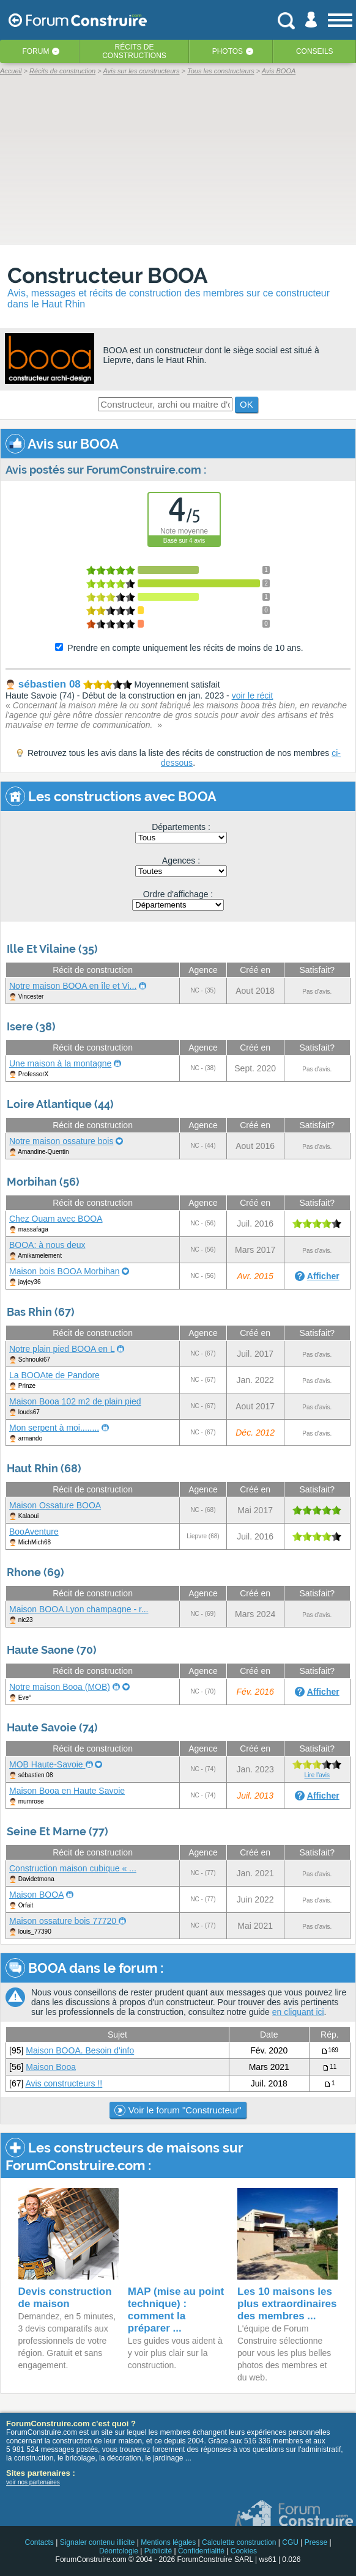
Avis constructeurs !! (63, 2083)
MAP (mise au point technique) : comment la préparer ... (176, 2310)
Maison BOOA (36, 1894)
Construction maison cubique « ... (72, 1868)
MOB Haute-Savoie (47, 1764)
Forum (35, 51)
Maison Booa (51, 2067)
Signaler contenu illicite (97, 2542)
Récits (134, 51)
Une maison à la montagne (60, 1063)
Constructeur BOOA (107, 275)
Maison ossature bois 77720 (64, 1921)
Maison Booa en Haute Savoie (67, 1791)
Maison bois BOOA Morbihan (64, 1271)
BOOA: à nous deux (47, 1245)
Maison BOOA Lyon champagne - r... (79, 1609)
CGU (290, 2542)
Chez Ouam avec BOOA (56, 1219)
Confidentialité (201, 2551)
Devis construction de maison (65, 2298)
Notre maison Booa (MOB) (59, 1687)
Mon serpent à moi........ (54, 1428)
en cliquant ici (298, 2012)
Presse (316, 2542)
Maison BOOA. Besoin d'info (80, 2050)
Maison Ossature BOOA (55, 1505)
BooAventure (34, 1531)
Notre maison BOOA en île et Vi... (72, 986)
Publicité (158, 2551)
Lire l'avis (317, 1775)
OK (246, 404)
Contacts (38, 2542)
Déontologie (118, 2551)
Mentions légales (168, 2542)
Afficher (323, 1276)
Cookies (244, 2551)
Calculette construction (239, 2542)
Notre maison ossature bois (61, 1141)
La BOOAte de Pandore (54, 1375)
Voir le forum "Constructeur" (177, 2110)
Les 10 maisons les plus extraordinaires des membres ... (287, 2304)
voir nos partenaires (33, 2482)
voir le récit (252, 695)
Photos (227, 51)
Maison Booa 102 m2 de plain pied (75, 1401)
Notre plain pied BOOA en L (61, 1349)
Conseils (314, 51)
